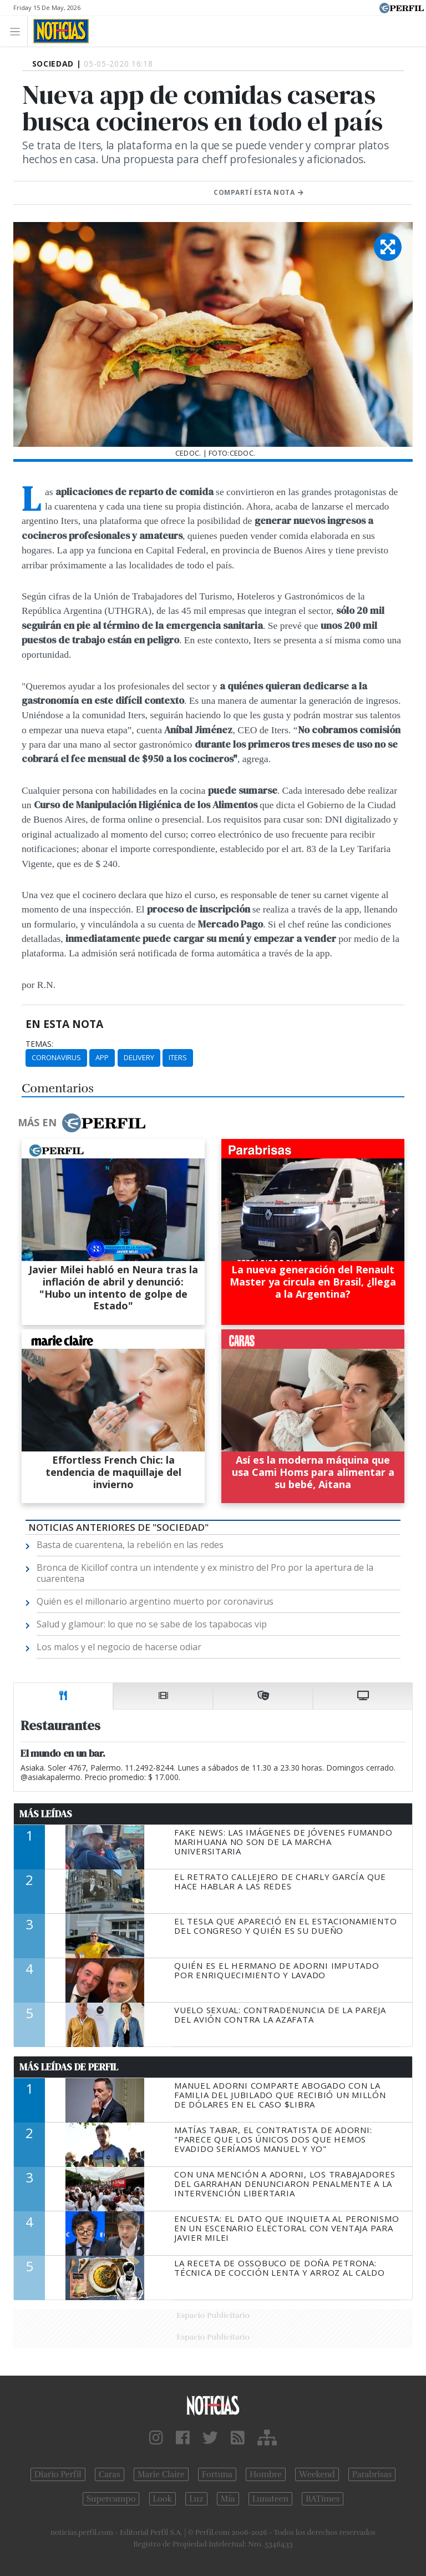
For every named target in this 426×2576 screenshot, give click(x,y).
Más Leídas (45, 1814)
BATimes (322, 2499)
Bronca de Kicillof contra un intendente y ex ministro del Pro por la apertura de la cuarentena (205, 1573)
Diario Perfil (58, 2474)
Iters (178, 1057)
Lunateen (270, 2499)
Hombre (266, 2474)
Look (163, 2499)
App (102, 1057)
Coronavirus (56, 1057)
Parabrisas (372, 2474)
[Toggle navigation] (18, 31)
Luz (196, 2499)
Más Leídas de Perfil (68, 2067)
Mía (228, 2499)
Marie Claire (161, 2474)
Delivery (139, 1057)
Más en (81, 1122)
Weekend (317, 2474)
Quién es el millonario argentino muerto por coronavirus (155, 1601)
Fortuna (217, 2474)
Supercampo (111, 2499)
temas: (39, 1044)
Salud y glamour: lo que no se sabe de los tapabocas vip (152, 1624)
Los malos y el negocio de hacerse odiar (119, 1647)
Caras (109, 2474)
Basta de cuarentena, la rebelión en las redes (130, 1545)
